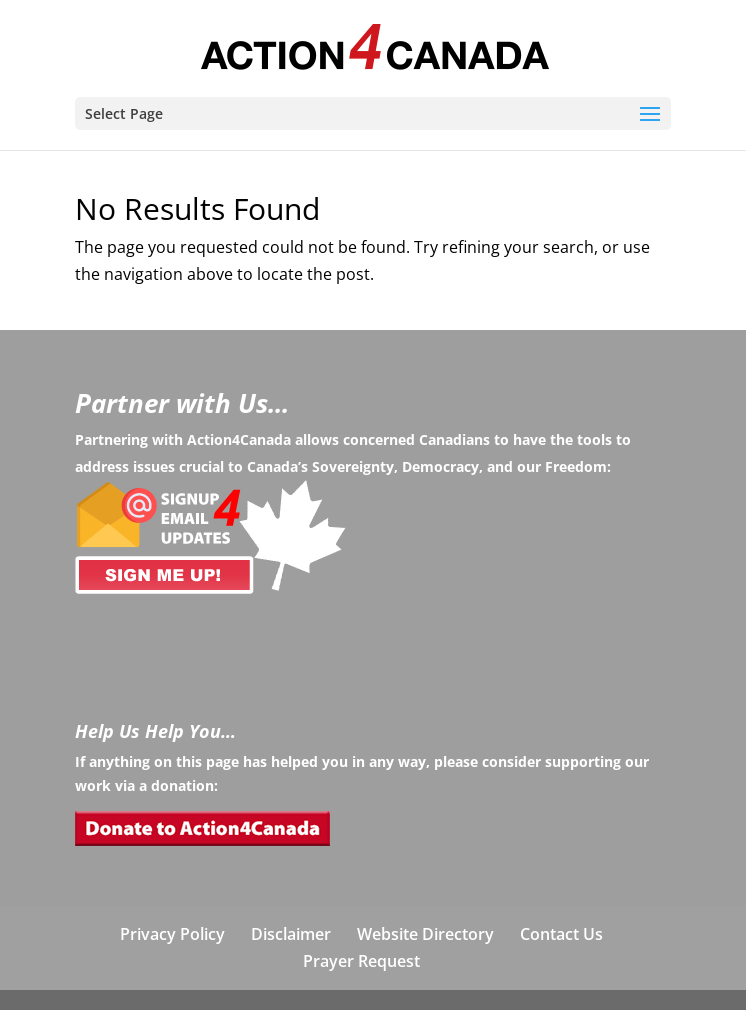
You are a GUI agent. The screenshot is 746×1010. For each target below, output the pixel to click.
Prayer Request (361, 961)
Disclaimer (291, 934)
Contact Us (561, 934)
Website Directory (425, 934)
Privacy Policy (172, 934)
